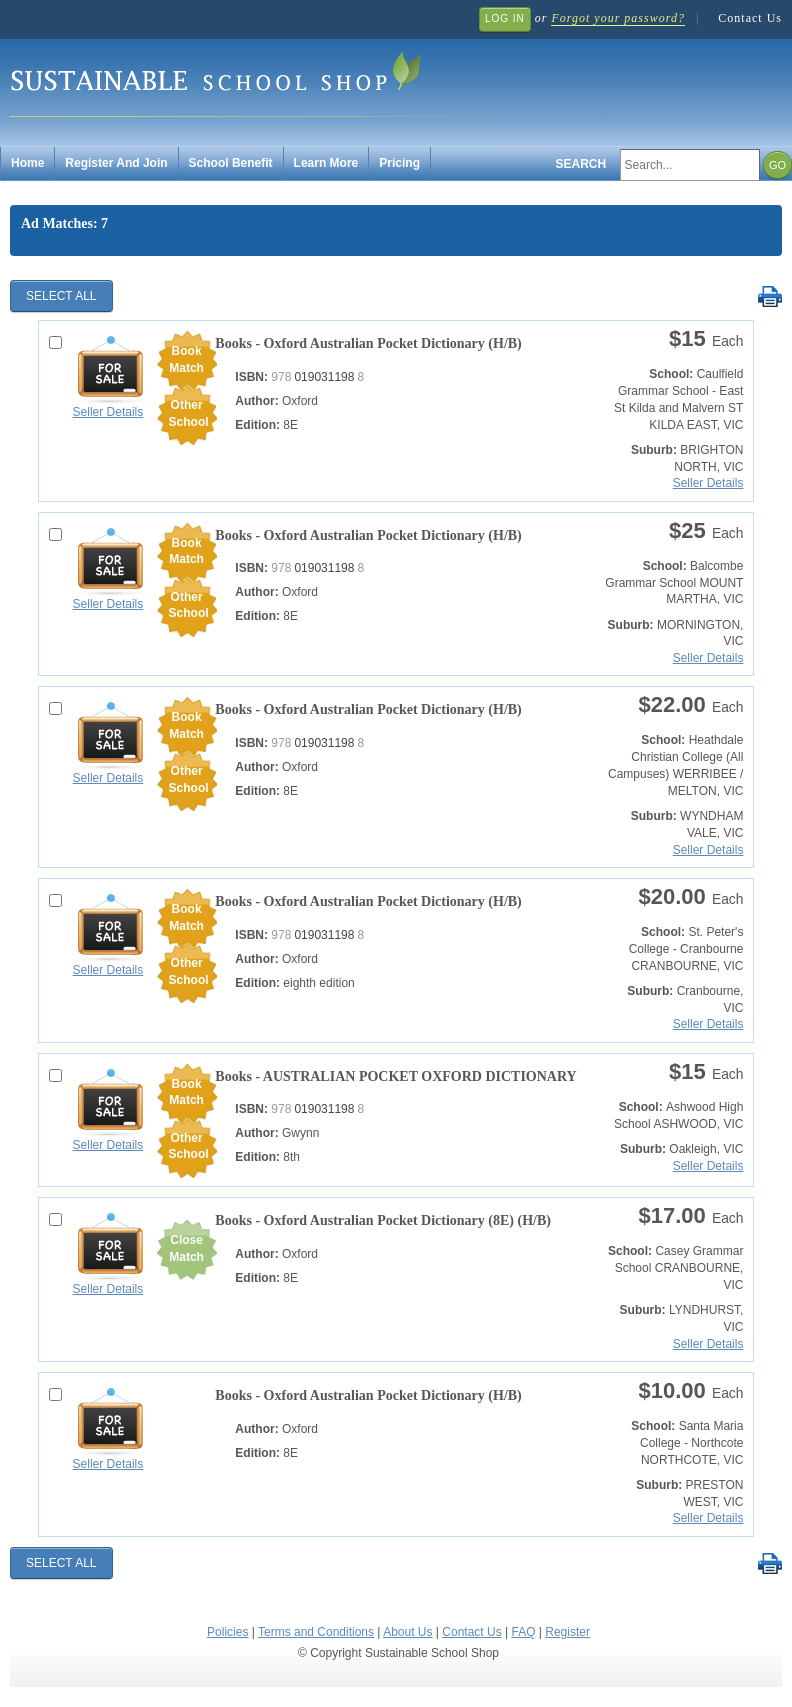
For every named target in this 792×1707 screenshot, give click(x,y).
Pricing (399, 163)
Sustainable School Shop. (310, 80)
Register (567, 1632)
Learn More (326, 163)
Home (27, 163)
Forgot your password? (617, 18)
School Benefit (231, 163)
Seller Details (108, 412)
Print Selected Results (769, 297)
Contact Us (750, 18)
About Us (407, 1632)
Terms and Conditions (316, 1632)
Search (581, 164)
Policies (227, 1632)
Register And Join (116, 163)
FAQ (523, 1632)
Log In (505, 18)
